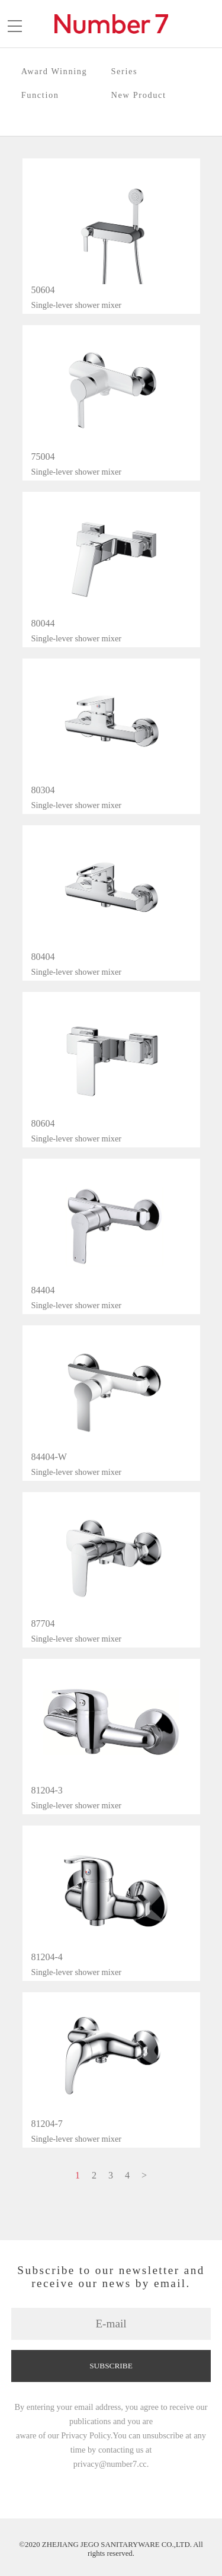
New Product (138, 95)
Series (124, 71)
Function (40, 95)
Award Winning (54, 71)
